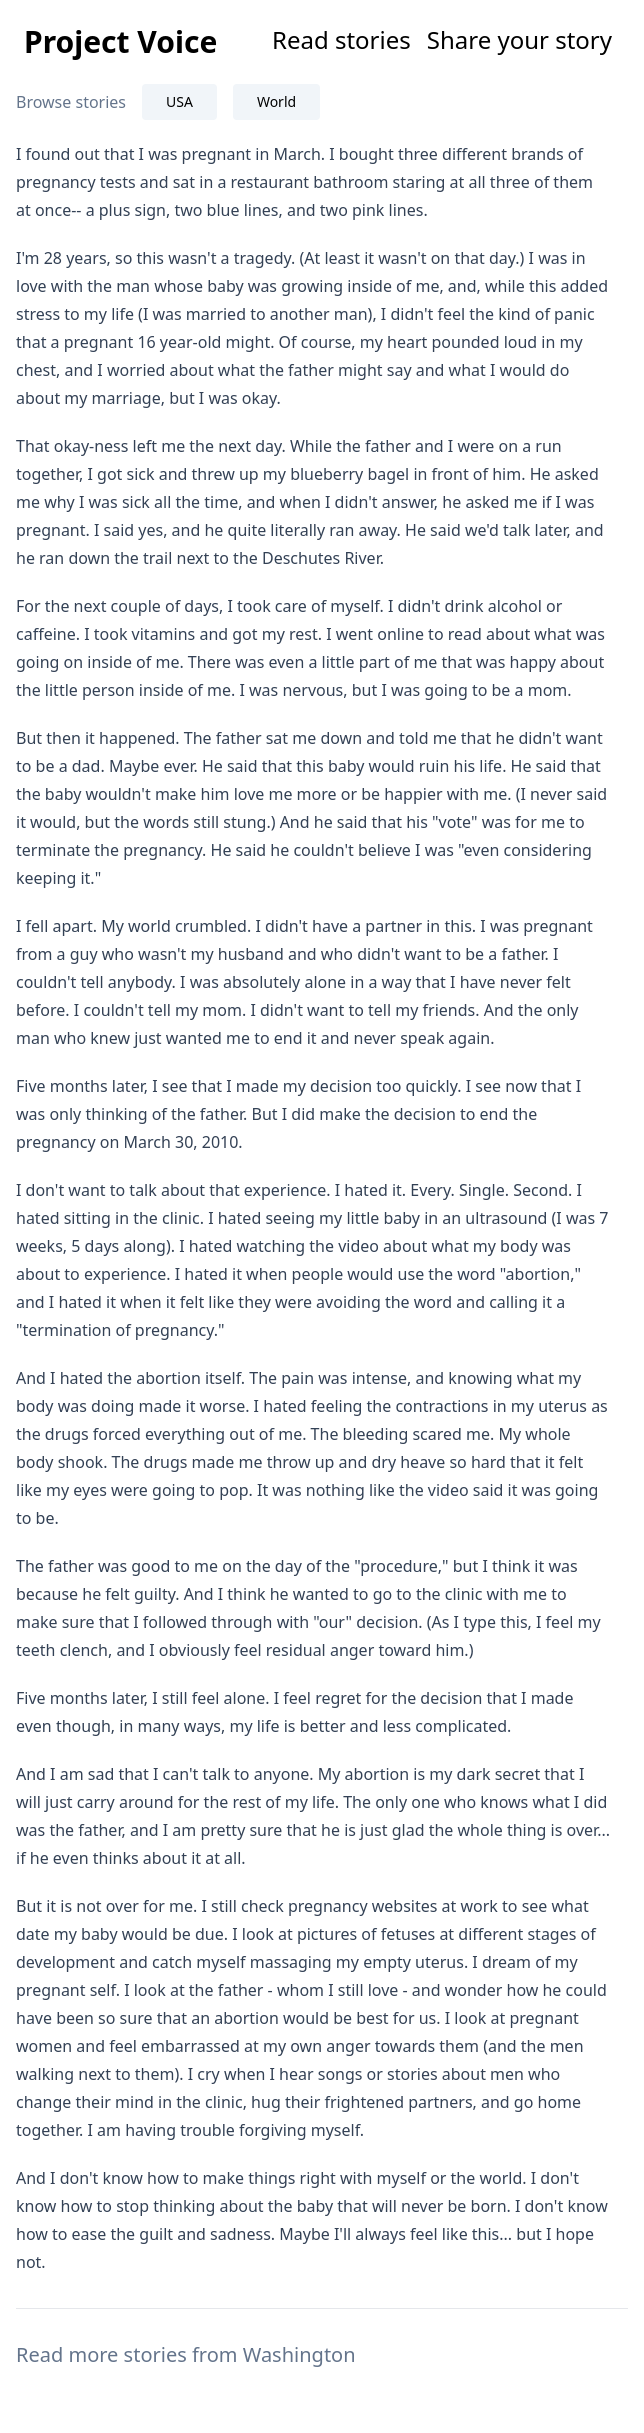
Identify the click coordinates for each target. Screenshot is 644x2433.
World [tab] (276, 101)
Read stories (341, 39)
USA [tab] (179, 101)
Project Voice (120, 41)
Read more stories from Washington (186, 2354)
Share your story (519, 39)
